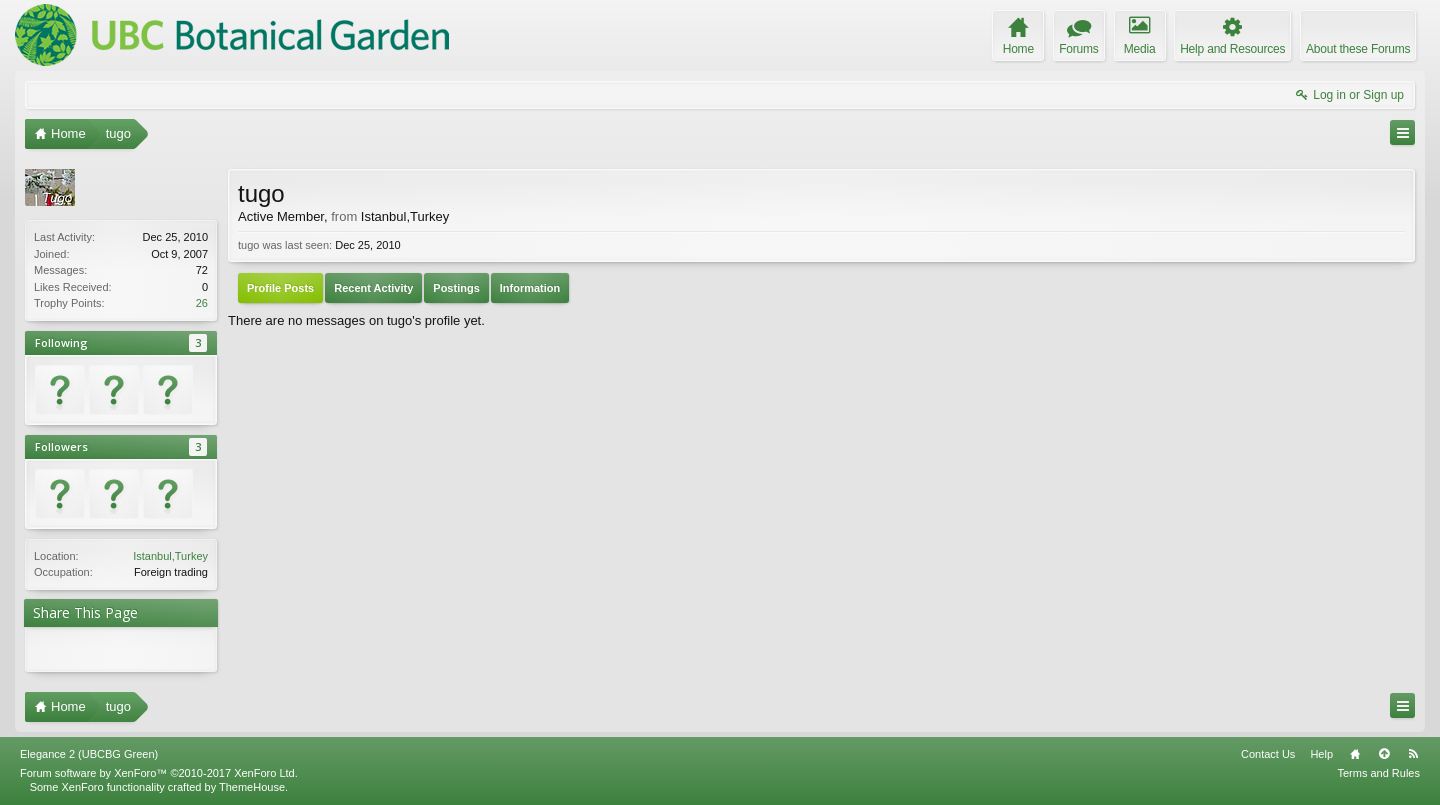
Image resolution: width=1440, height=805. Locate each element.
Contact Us (1268, 754)
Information (530, 288)
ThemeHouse (252, 787)
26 (202, 303)
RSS (1413, 754)
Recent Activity (373, 288)
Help (1321, 754)
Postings (456, 288)
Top (1384, 754)
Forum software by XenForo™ (159, 773)
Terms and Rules (1378, 773)
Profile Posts (280, 288)
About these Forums (1358, 49)
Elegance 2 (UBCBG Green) (89, 754)
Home (1355, 754)
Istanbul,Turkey (170, 556)
